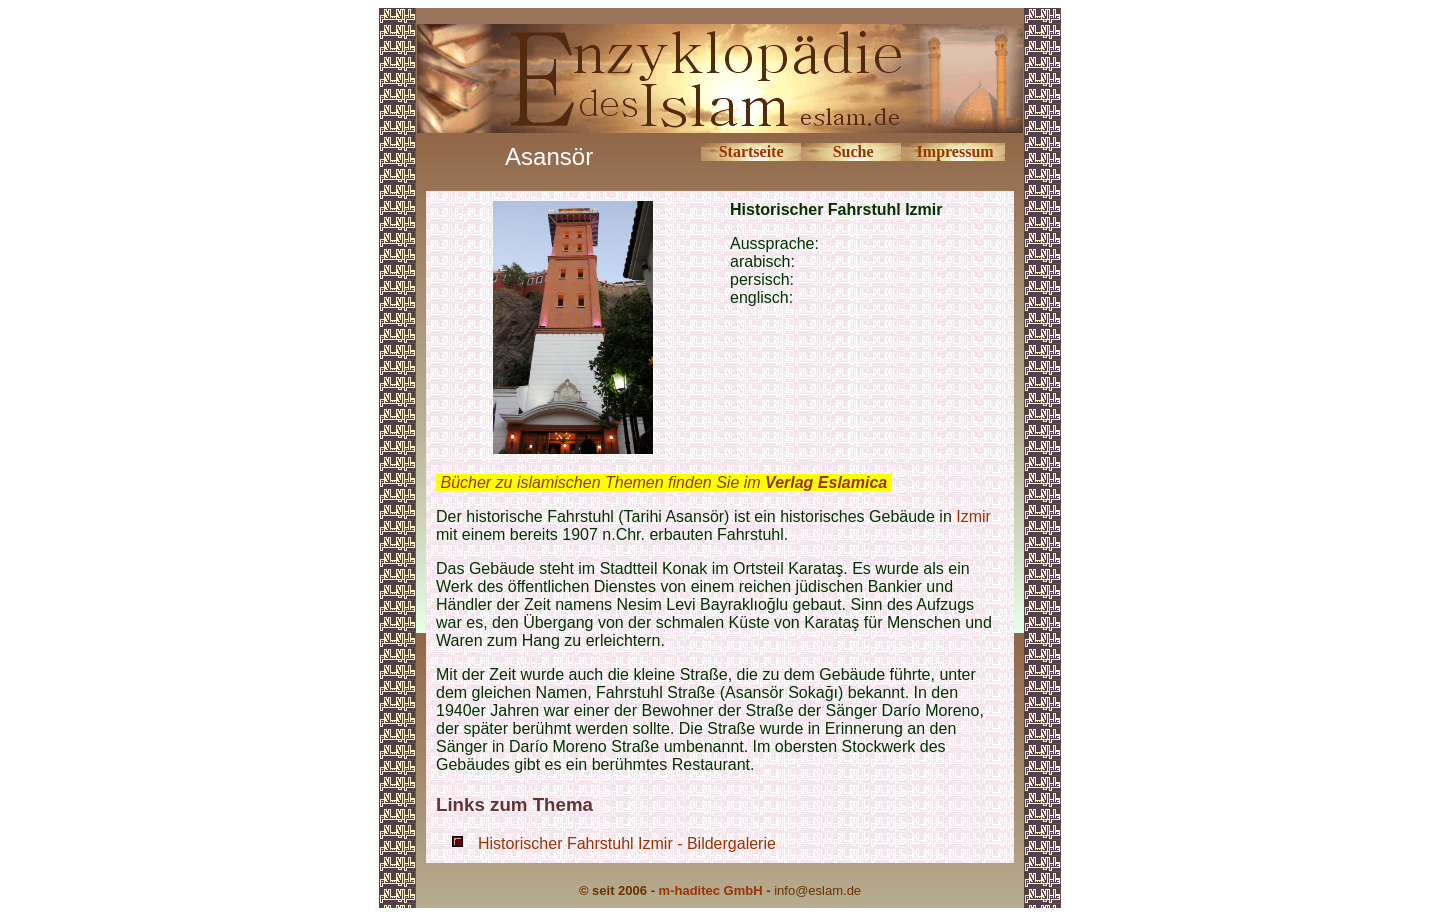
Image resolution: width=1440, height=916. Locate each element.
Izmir (973, 516)
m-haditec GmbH (711, 890)
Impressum (955, 151)
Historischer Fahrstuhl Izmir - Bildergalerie (627, 843)
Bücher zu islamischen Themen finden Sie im (663, 482)
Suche (853, 151)
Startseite (751, 151)
